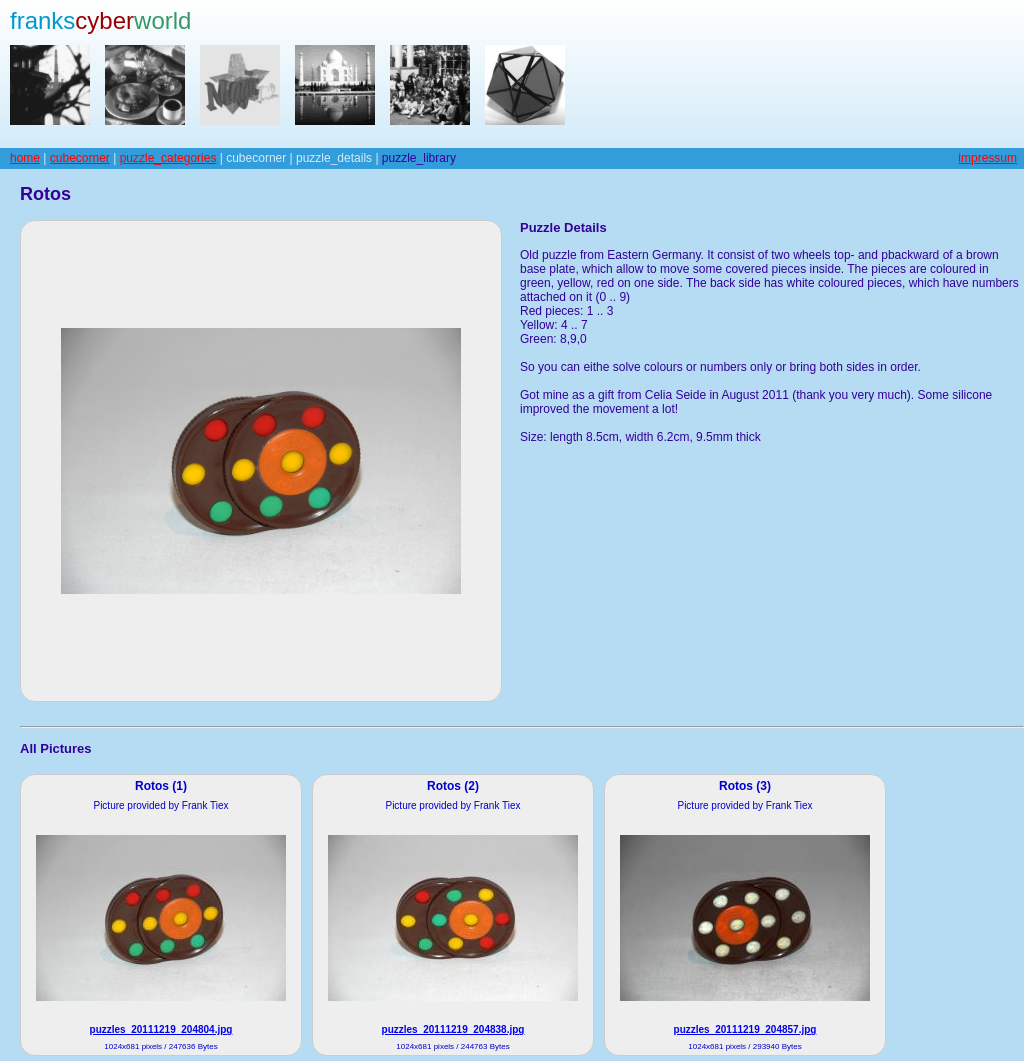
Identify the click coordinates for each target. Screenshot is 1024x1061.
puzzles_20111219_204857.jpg (745, 1029)
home (25, 158)
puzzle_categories (168, 158)
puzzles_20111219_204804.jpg (161, 1029)
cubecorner (80, 158)
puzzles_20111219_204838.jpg (453, 1029)
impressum (987, 158)
